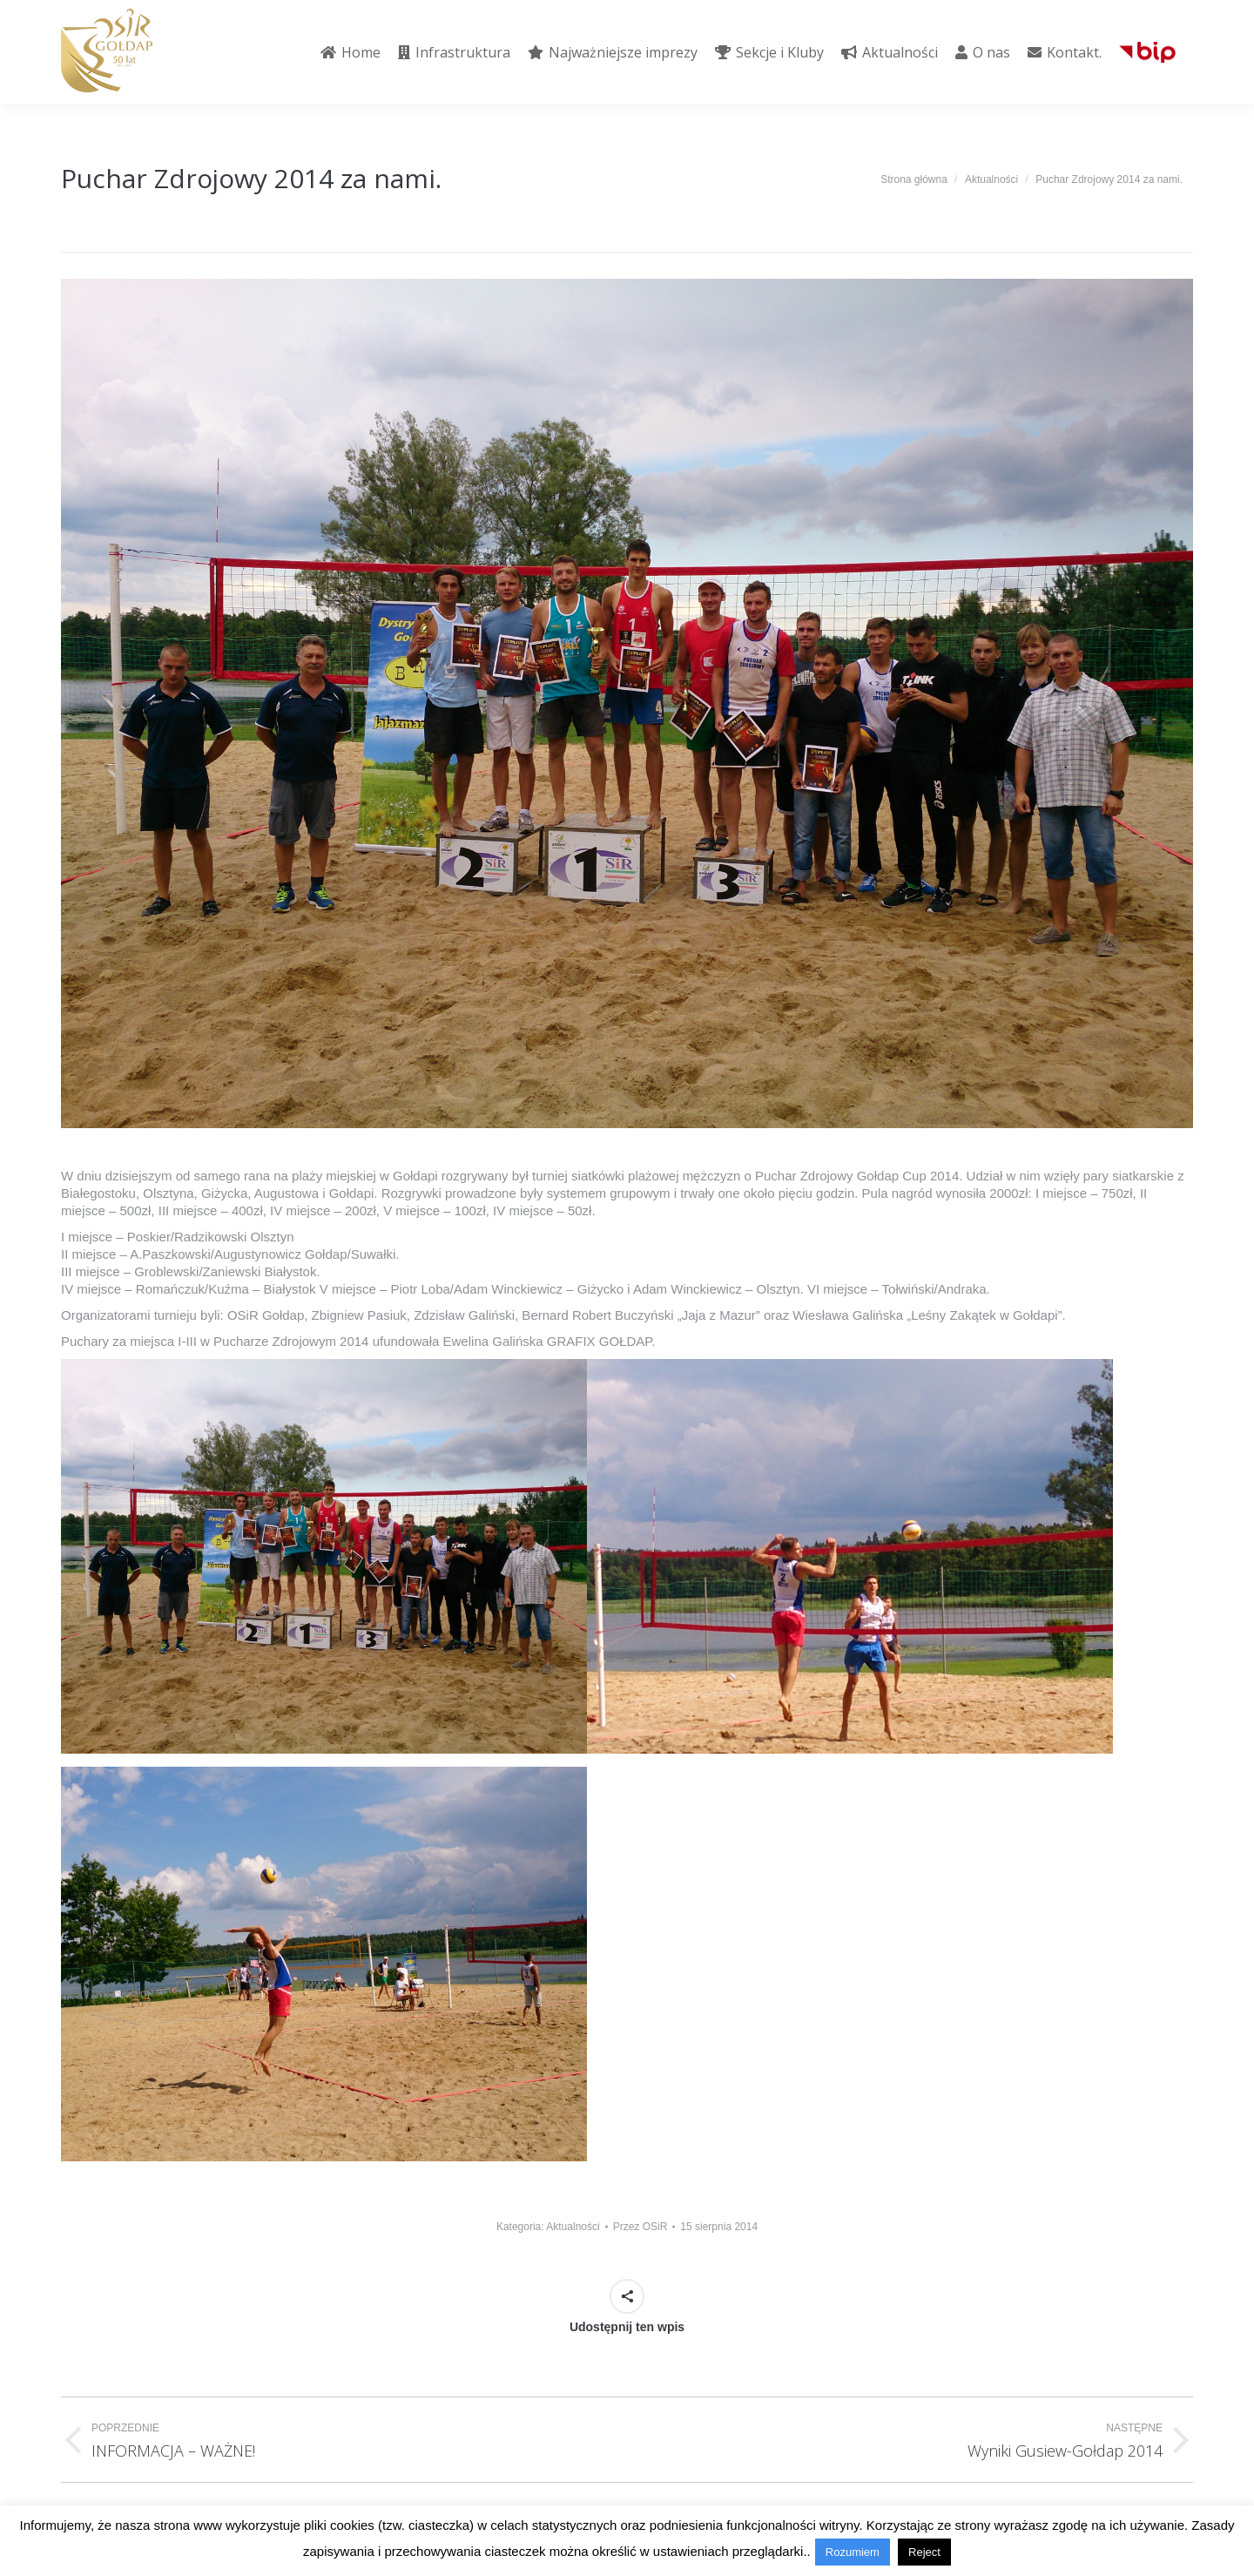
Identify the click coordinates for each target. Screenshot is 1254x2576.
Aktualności (572, 2227)
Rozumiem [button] (853, 2552)
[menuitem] (350, 52)
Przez (640, 2227)
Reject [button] (924, 2552)
